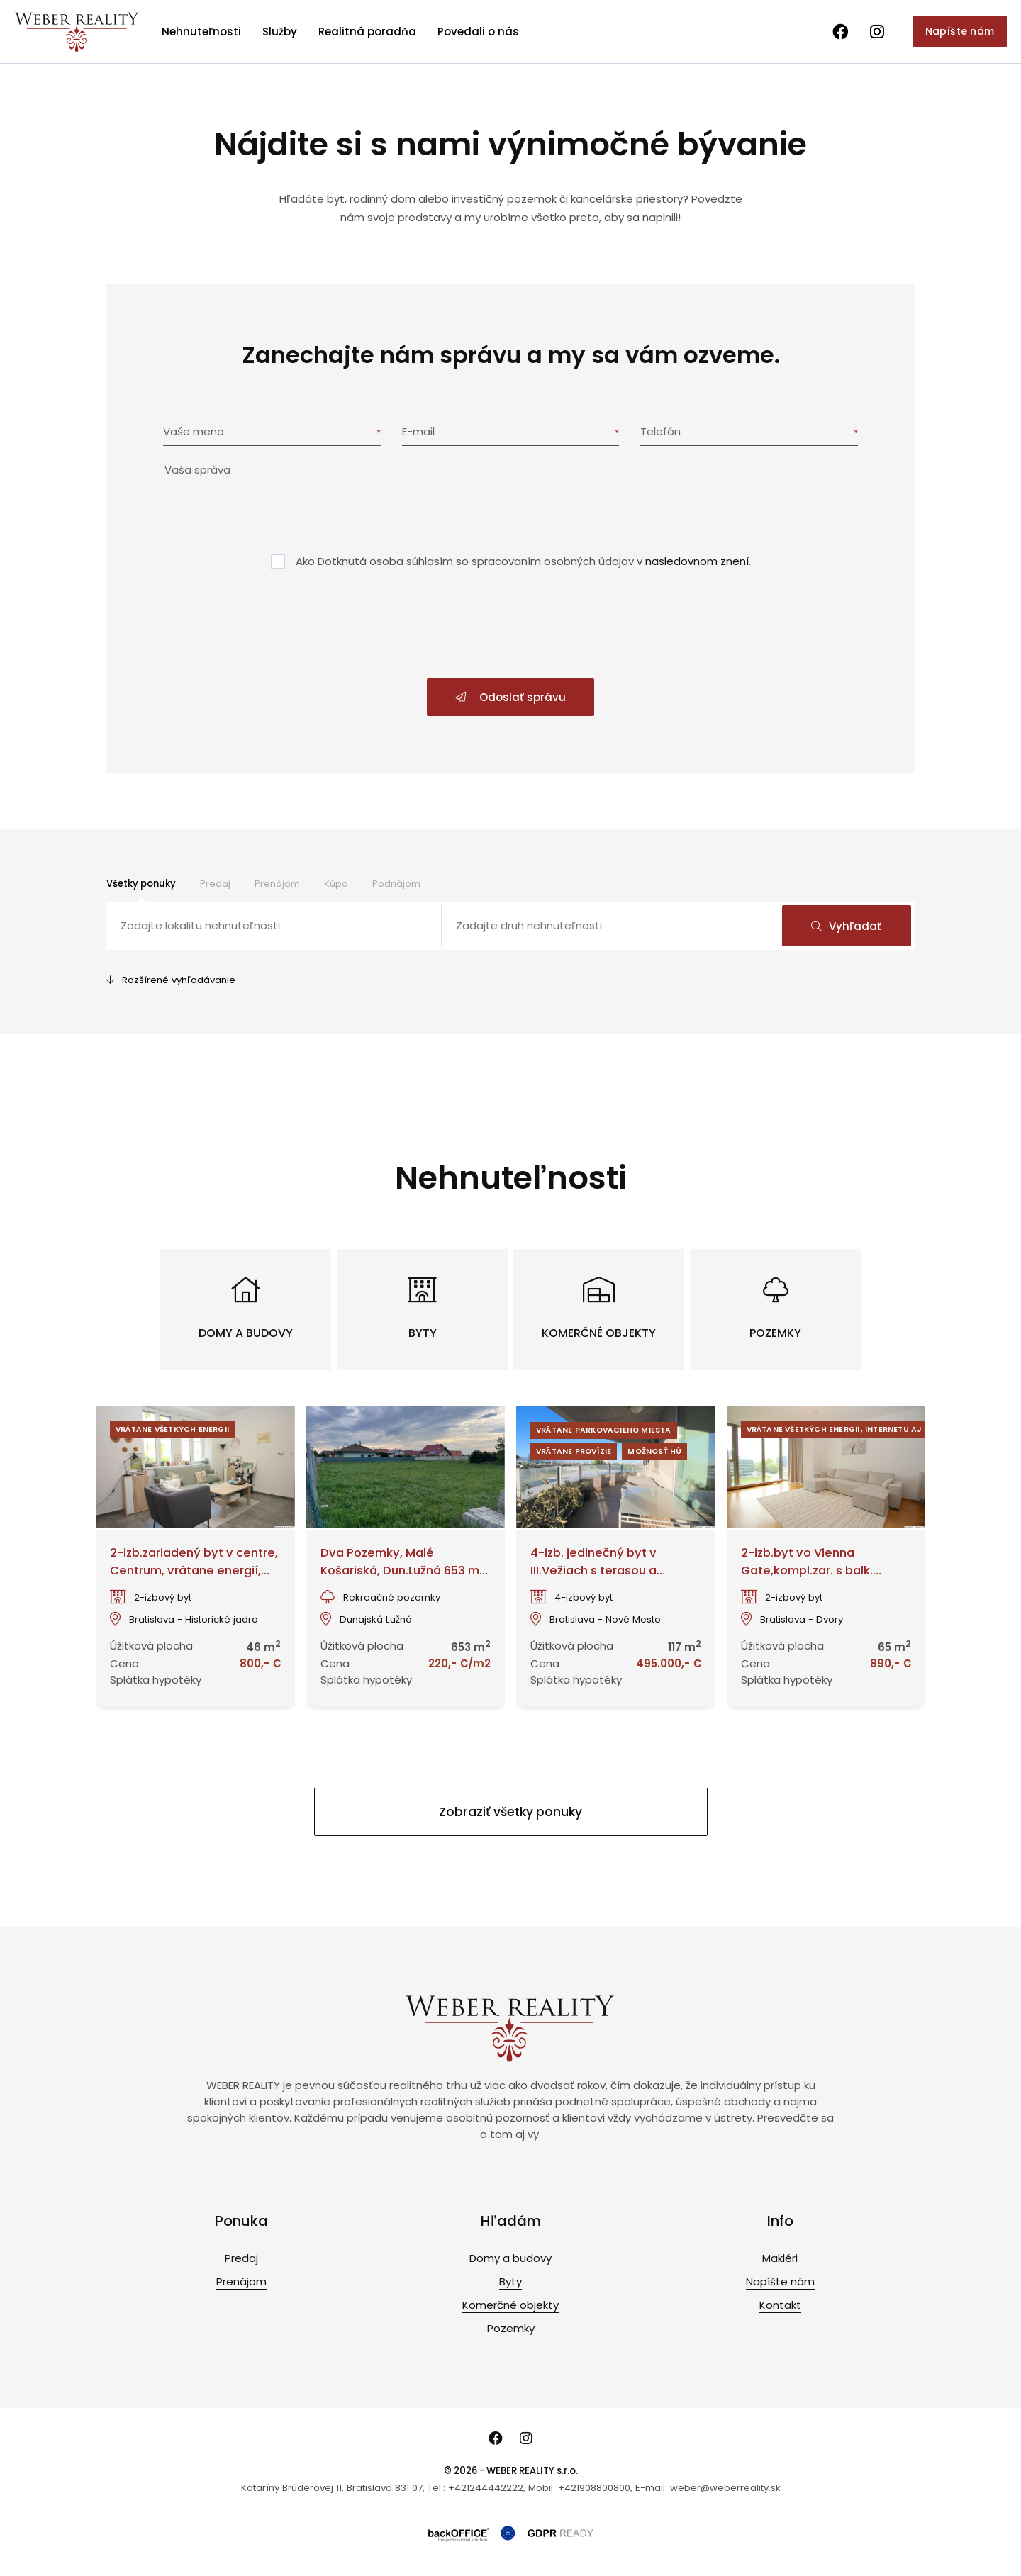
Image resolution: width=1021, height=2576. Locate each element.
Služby (279, 31)
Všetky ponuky (141, 883)
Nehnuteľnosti (201, 31)
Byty (510, 2281)
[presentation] (510, 625)
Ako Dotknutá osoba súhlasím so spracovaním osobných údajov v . (523, 561)
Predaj (215, 883)
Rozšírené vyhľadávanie (170, 980)
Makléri (780, 2258)
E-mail (418, 431)
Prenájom (277, 883)
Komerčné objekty (510, 2304)
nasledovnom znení (697, 561)
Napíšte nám (959, 31)
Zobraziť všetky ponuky (510, 1811)
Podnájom (396, 883)
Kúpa (336, 883)
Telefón (660, 431)
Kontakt (780, 2304)
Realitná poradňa (367, 31)
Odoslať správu (510, 697)
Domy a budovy (510, 2258)
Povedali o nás (478, 31)
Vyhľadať (846, 926)
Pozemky (511, 2328)
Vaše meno (193, 431)
